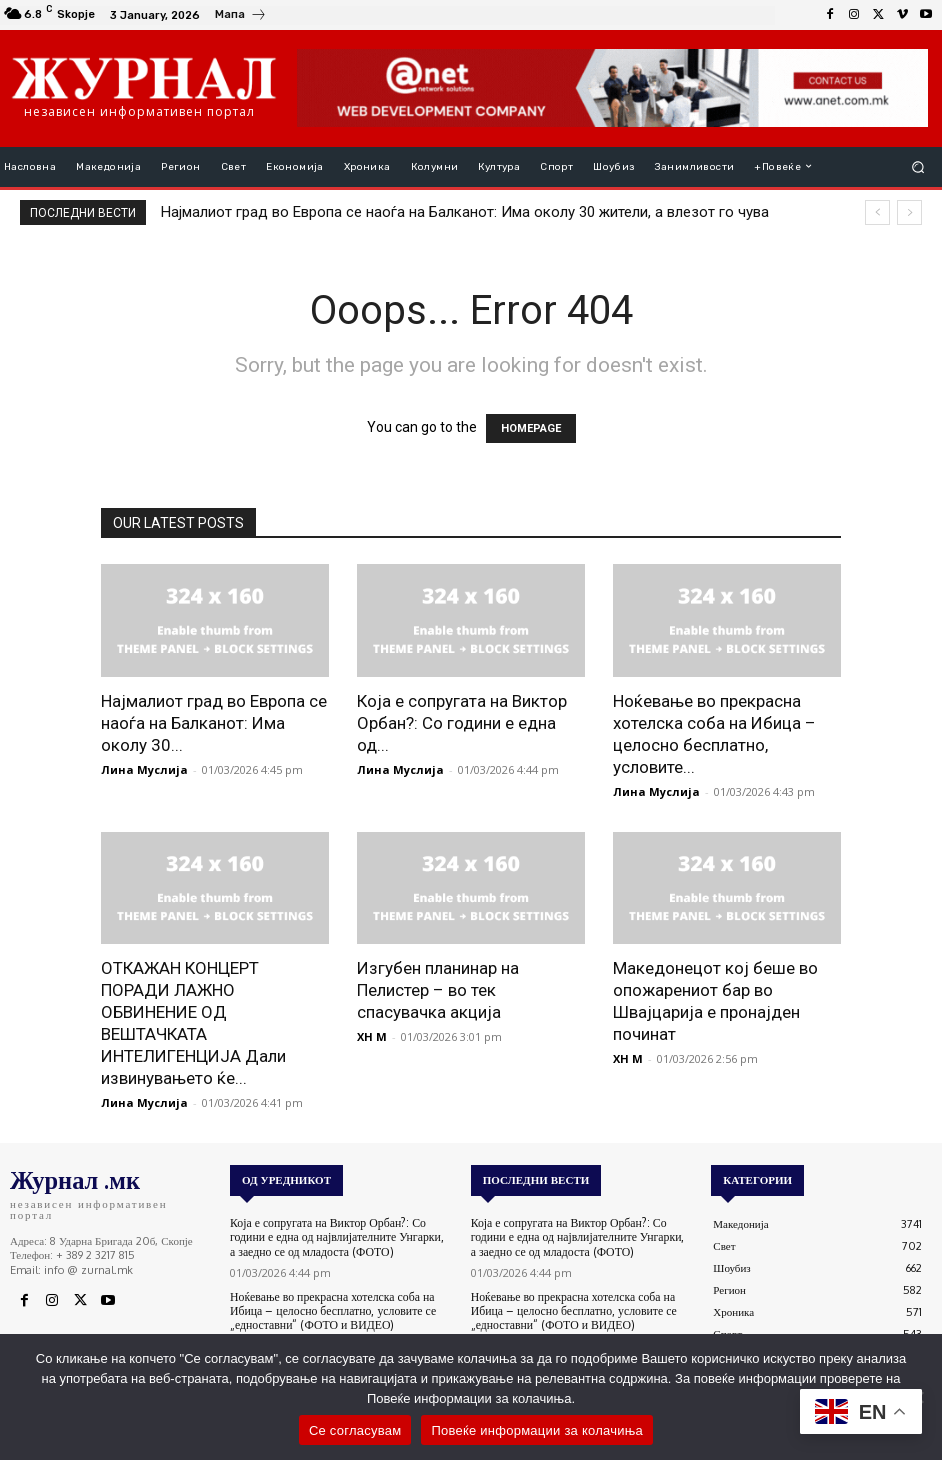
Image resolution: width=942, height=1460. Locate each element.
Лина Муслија (144, 769)
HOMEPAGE (531, 428)
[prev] (877, 212)
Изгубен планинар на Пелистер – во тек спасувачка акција (438, 990)
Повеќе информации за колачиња (537, 1430)
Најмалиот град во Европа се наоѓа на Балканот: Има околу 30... (214, 723)
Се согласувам (355, 1430)
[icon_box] (241, 17)
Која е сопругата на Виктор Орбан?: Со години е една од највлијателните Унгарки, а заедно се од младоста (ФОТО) (340, 1236)
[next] (909, 212)
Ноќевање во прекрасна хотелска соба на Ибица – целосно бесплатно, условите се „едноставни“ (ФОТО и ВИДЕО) (326, 1308)
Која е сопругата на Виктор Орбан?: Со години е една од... (462, 723)
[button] (918, 166)
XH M (372, 1036)
